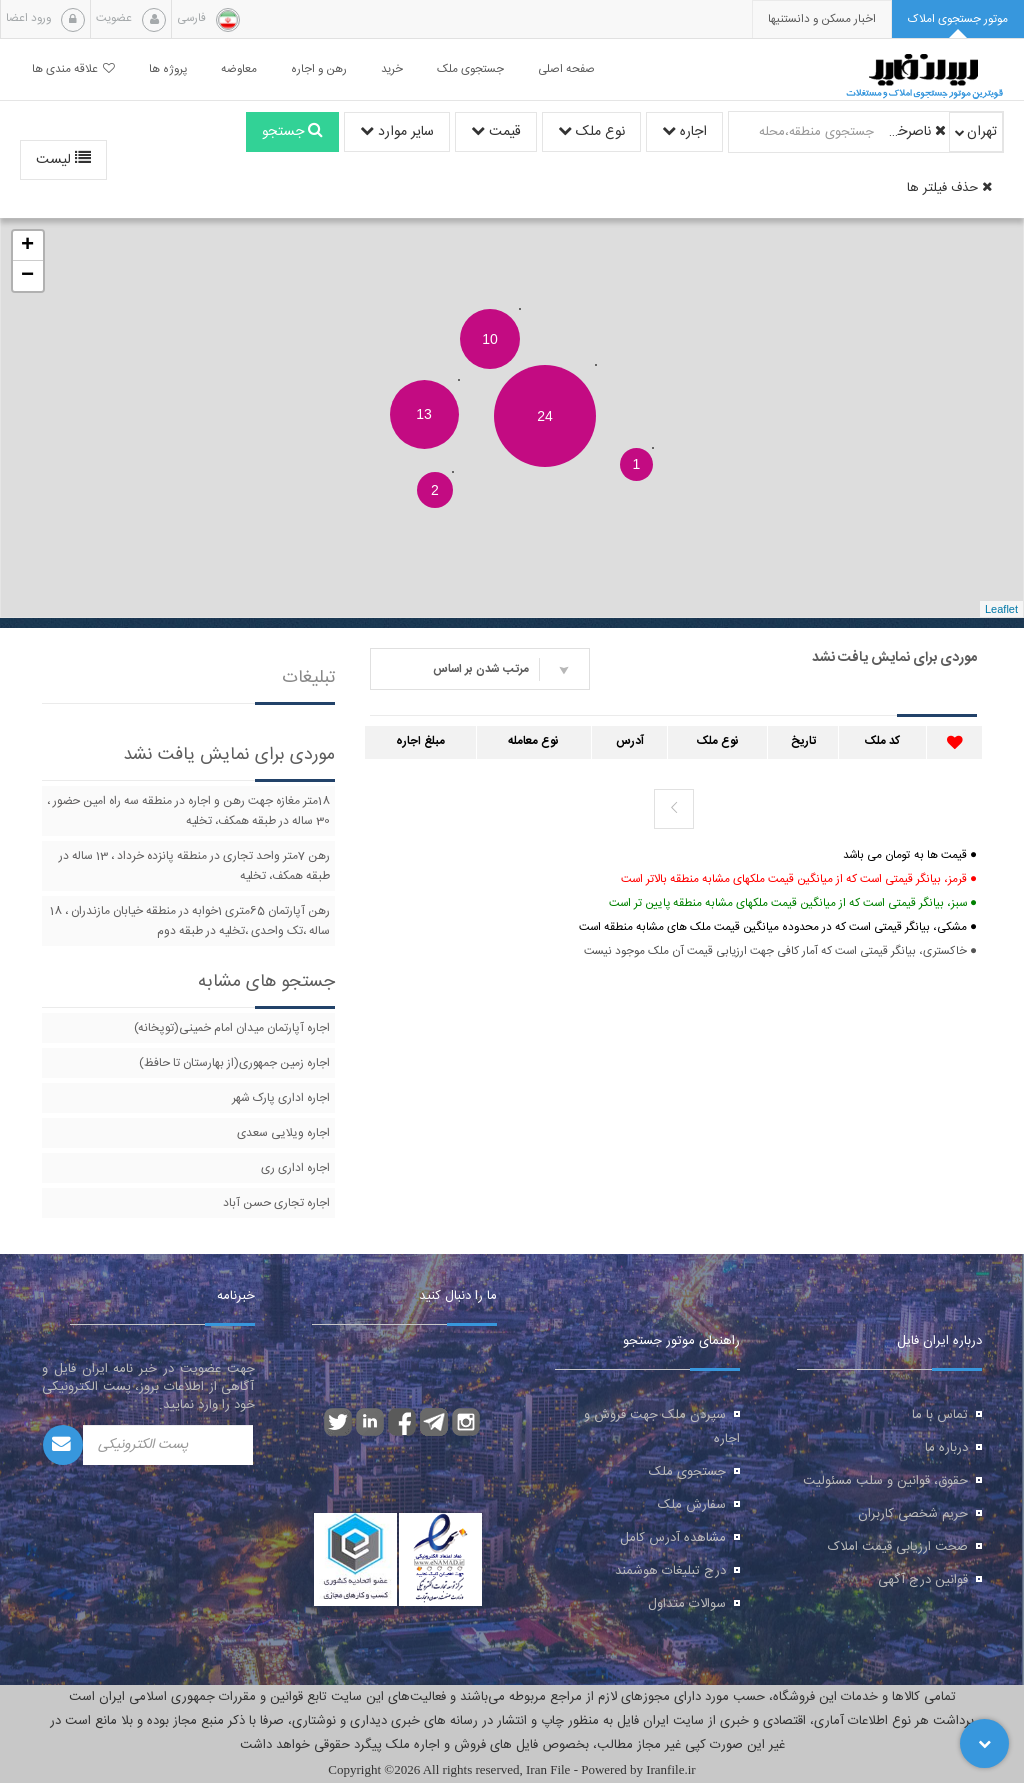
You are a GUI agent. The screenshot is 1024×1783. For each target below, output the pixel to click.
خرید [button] (392, 69)
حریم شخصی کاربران (913, 1514)
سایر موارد (397, 132)
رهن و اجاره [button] (319, 69)
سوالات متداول (687, 1604)
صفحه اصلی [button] (566, 69)
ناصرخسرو (913, 132)
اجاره (684, 132)
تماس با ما (940, 1415)
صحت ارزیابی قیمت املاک (898, 1547)
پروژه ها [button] (168, 69)
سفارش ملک (692, 1505)
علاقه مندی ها (73, 69)
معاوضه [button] (239, 69)
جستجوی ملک (687, 1472)
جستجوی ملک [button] (470, 69)
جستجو (292, 132)
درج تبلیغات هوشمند (670, 1571)
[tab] (958, 19)
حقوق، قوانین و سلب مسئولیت (885, 1481)
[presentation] (822, 19)
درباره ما (946, 1448)
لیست (63, 160)
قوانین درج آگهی (923, 1580)
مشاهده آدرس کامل (673, 1538)
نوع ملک (591, 132)
